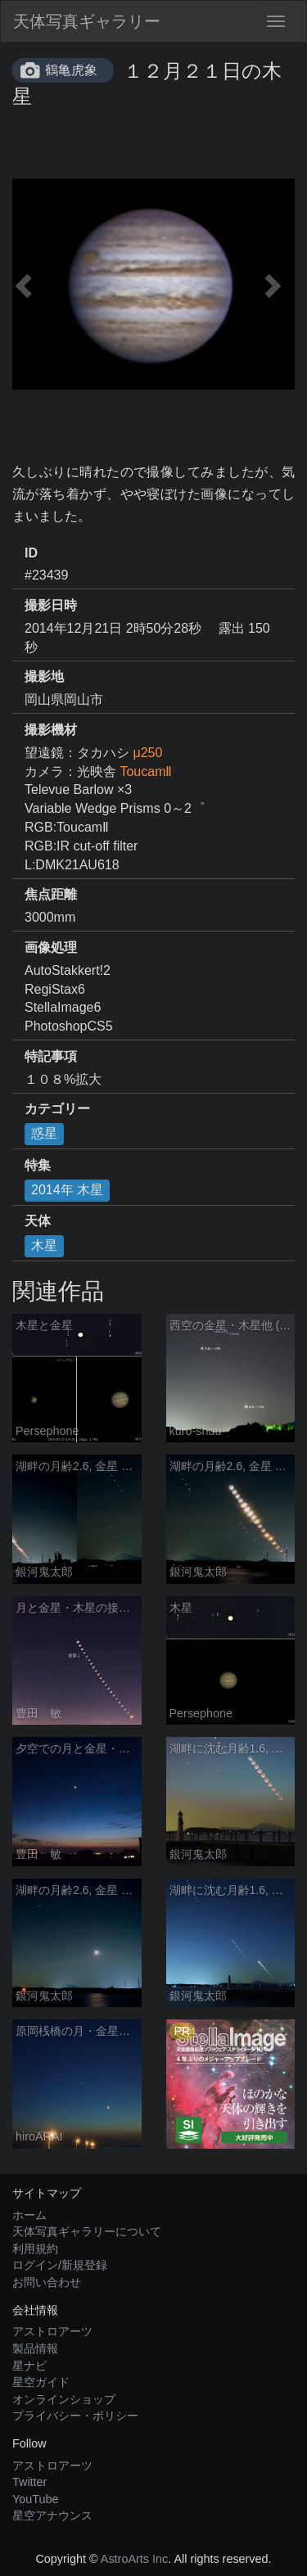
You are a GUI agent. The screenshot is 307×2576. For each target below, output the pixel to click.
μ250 (147, 753)
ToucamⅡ (146, 771)
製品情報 (35, 2348)
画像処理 (51, 947)
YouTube (35, 2499)
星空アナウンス (52, 2515)
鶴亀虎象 (71, 70)
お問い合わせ (46, 2282)
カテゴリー (57, 1109)
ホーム (29, 2215)
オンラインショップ (63, 2399)
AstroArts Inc (134, 2558)
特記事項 (51, 1056)
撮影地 (44, 676)
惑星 (44, 1133)
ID (31, 553)
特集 (38, 1165)
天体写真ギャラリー (86, 21)
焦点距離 (51, 894)
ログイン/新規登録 (59, 2264)
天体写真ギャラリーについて (86, 2231)
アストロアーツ (52, 2331)
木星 (44, 1245)
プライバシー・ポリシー (75, 2415)
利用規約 (35, 2248)
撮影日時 (51, 605)
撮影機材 (51, 730)
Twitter (29, 2481)
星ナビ (29, 2365)
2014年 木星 (67, 1190)
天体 (38, 1221)
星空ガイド (41, 2382)
